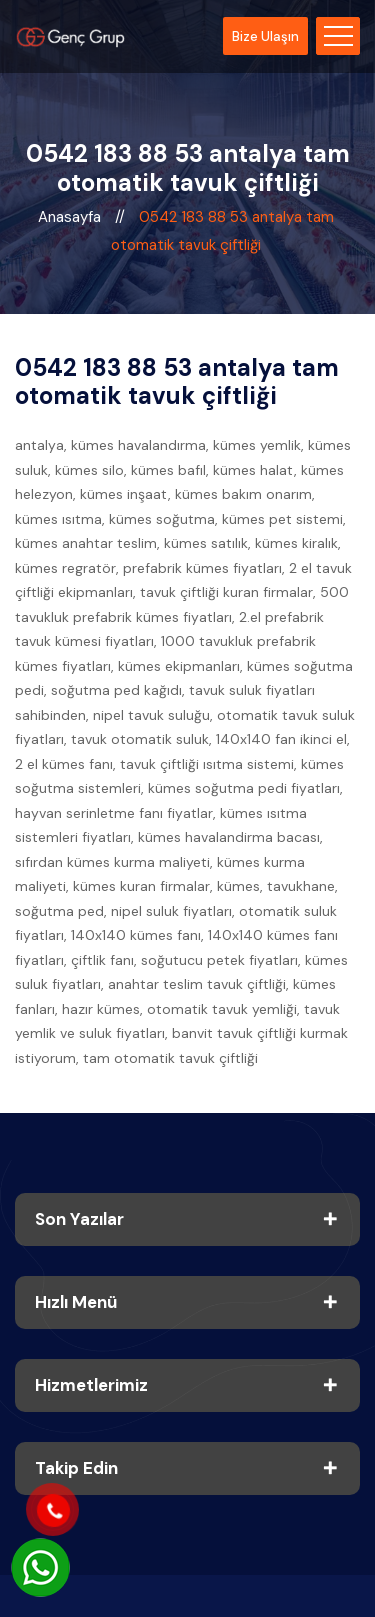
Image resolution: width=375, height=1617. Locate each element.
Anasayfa (71, 217)
